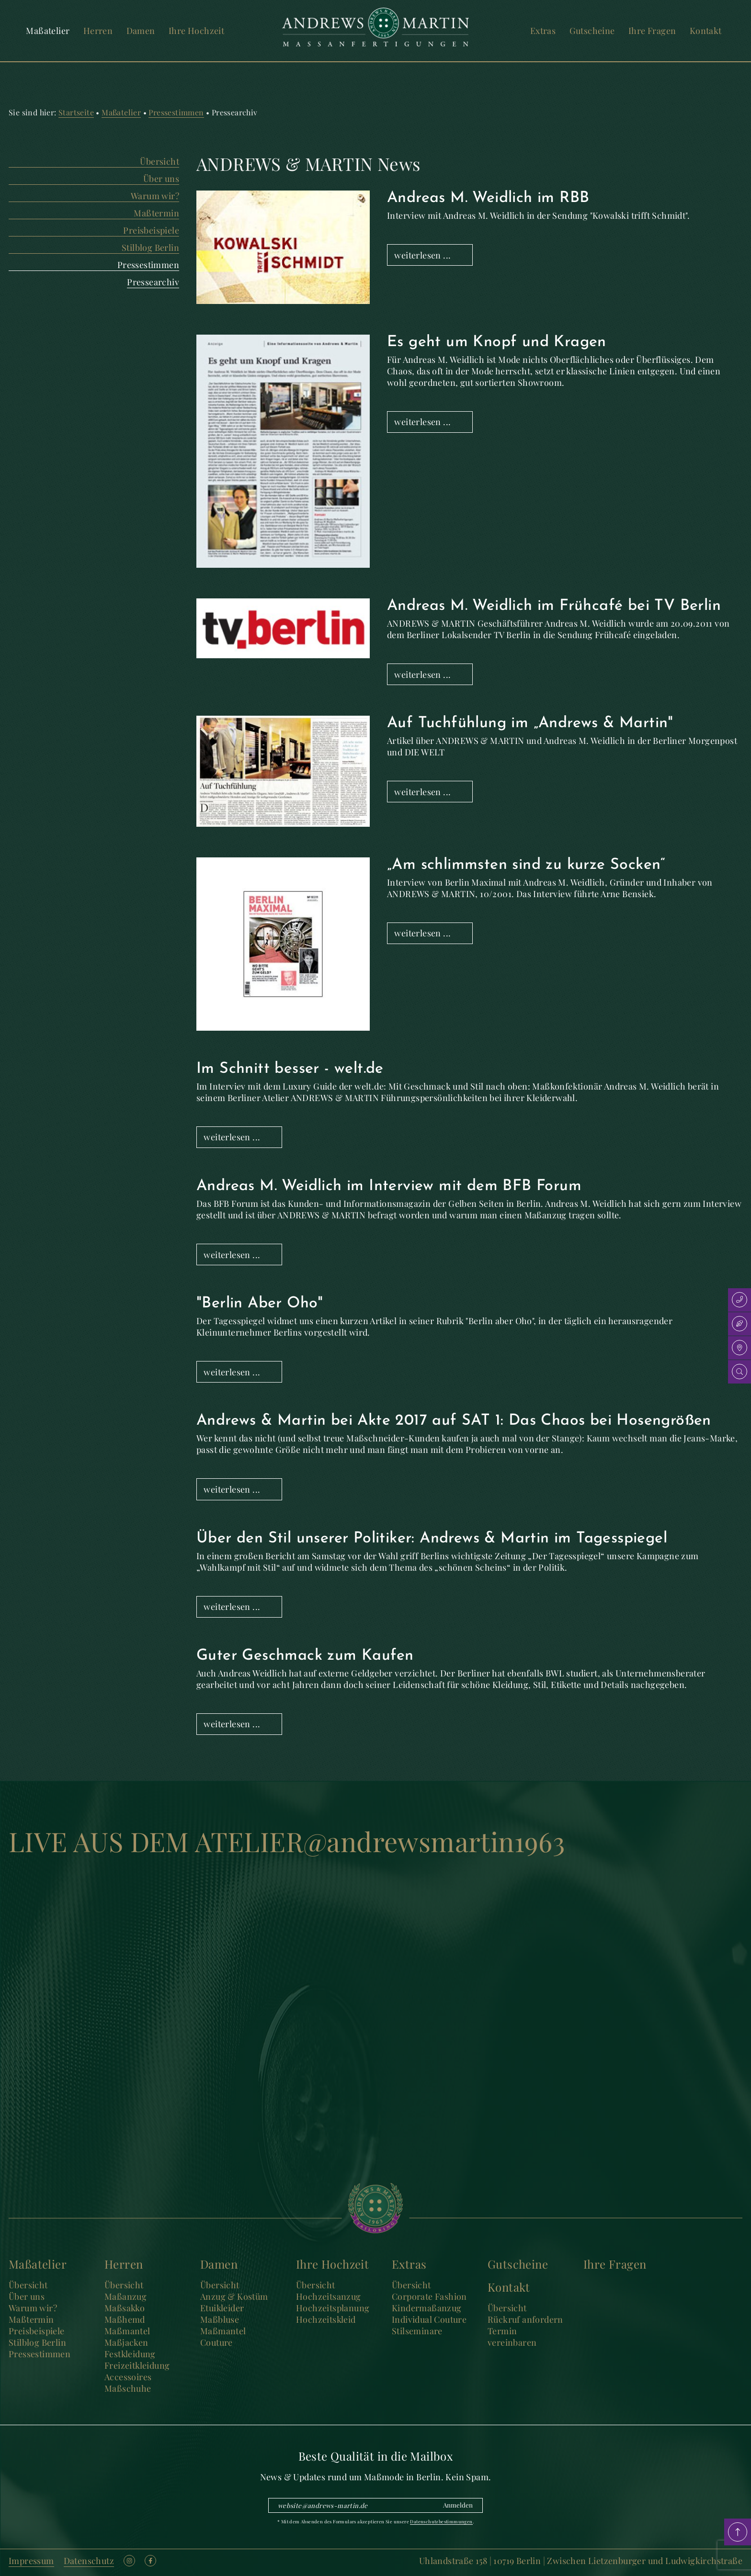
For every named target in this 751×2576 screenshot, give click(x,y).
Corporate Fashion (429, 2296)
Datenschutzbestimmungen (441, 2521)
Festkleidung (130, 2354)
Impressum (31, 2560)
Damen (140, 30)
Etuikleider (222, 2308)
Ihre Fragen (652, 30)
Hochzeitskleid (326, 2319)
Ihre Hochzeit (196, 30)
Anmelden (458, 2505)
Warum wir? (155, 196)
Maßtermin (156, 213)
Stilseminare (417, 2331)
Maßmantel (127, 2331)
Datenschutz (89, 2560)
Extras (543, 30)
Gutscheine (592, 30)
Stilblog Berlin (150, 247)
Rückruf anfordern (525, 2319)
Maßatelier (47, 30)
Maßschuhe (127, 2388)
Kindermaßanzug (427, 2308)
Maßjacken (126, 2342)
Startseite (76, 112)
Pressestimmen (176, 112)
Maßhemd (124, 2319)
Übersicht (159, 161)
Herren (98, 30)
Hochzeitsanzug (328, 2296)
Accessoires (127, 2377)
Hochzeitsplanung (332, 2308)
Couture (216, 2342)
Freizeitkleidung (137, 2365)
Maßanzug (125, 2296)
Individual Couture (429, 2319)
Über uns (161, 178)
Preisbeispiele (151, 230)
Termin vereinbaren (512, 2336)
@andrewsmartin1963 (434, 1841)
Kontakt (706, 30)
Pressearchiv (153, 282)
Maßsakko (124, 2308)
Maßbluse (219, 2319)
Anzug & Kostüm (234, 2296)
